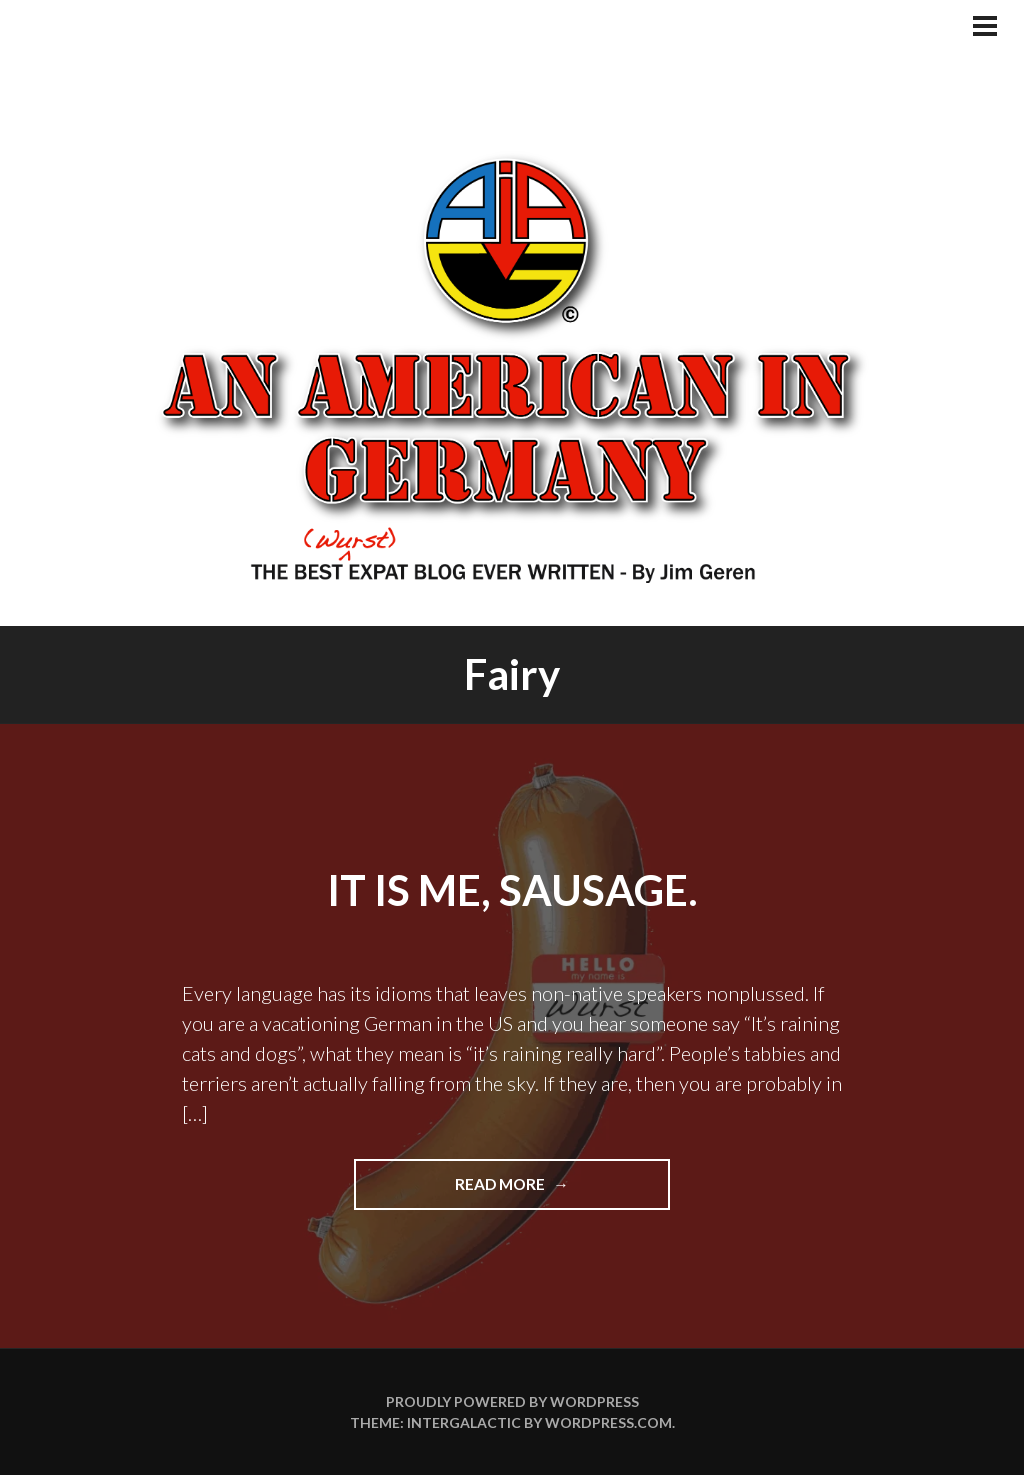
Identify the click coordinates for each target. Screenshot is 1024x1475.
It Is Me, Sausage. (512, 890)
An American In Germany (511, 365)
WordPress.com (608, 1422)
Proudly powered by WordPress (512, 1401)
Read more (541, 1191)
